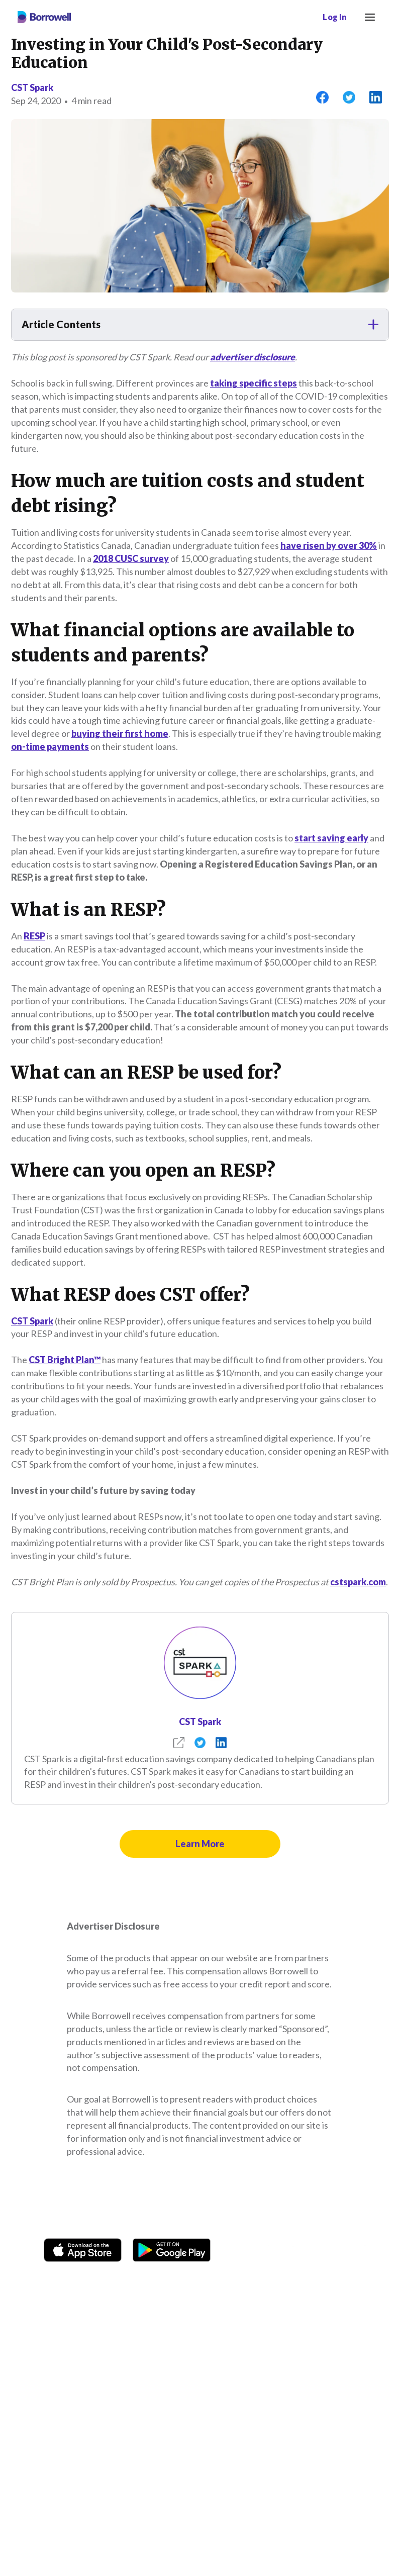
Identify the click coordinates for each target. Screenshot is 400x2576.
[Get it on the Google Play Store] (171, 2248)
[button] (200, 324)
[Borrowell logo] (44, 17)
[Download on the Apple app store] (82, 2248)
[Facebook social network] (248, 2250)
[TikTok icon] (297, 2250)
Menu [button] (367, 11)
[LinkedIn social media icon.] (370, 2250)
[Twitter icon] (321, 2250)
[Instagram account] (273, 2250)
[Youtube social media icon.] (346, 2250)
